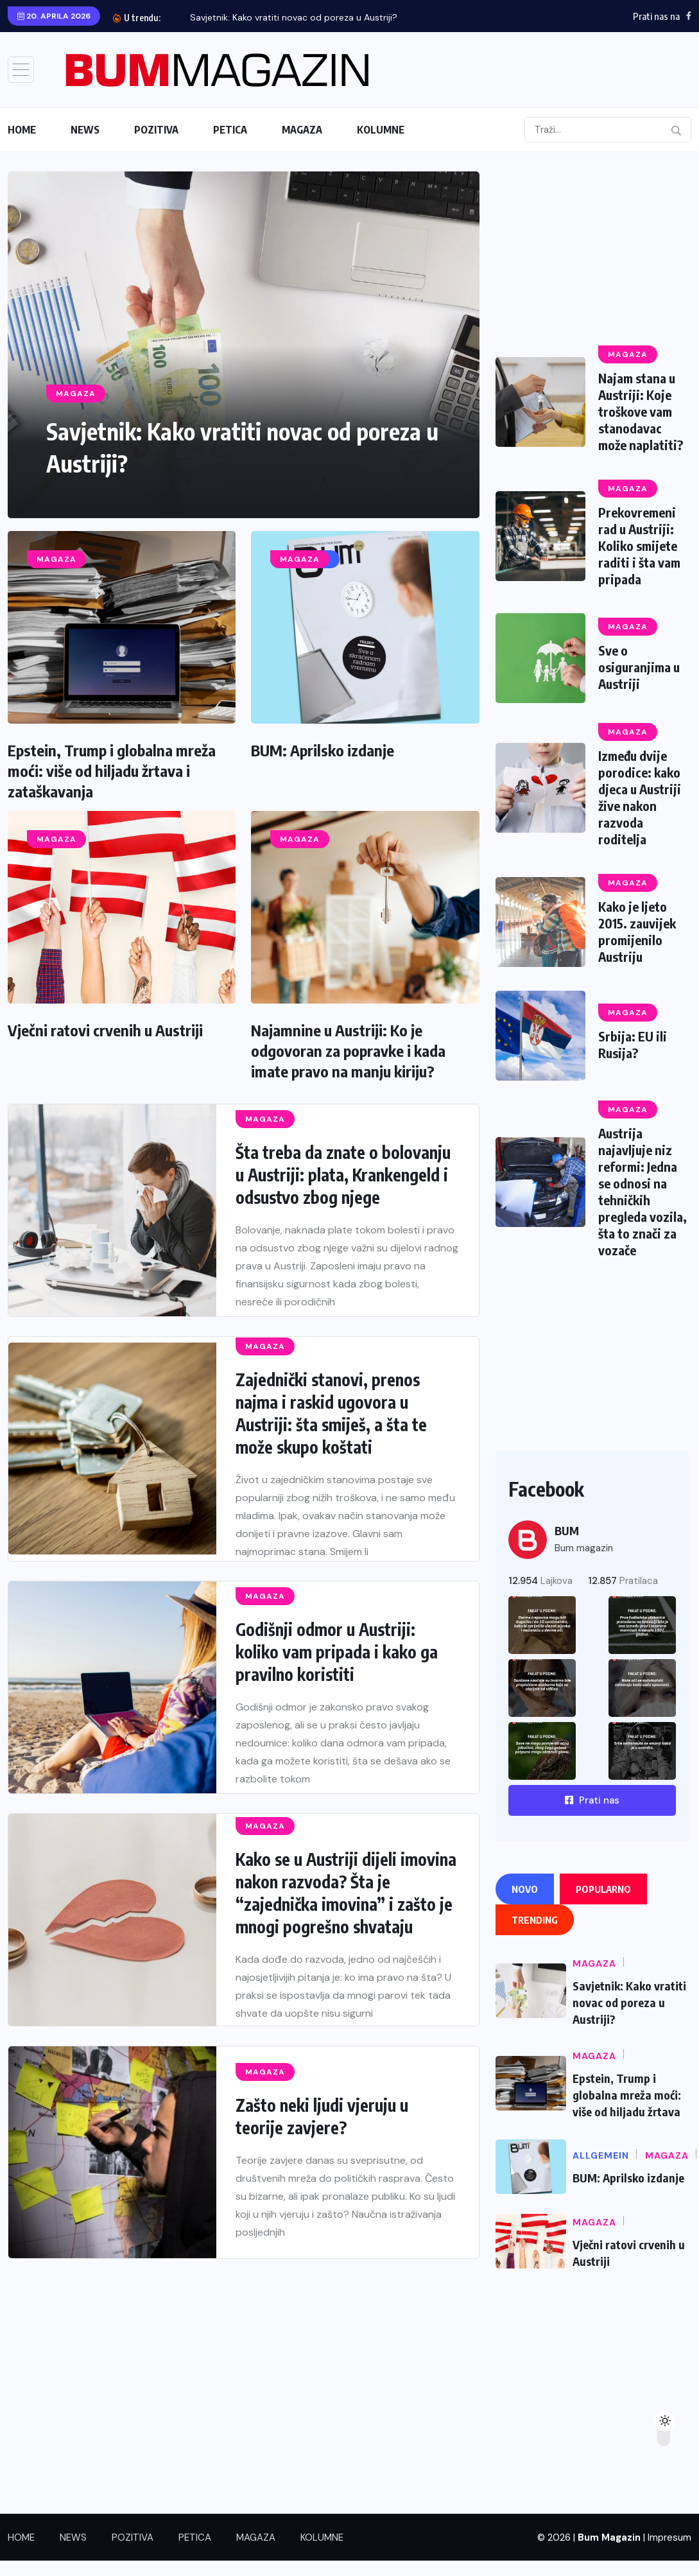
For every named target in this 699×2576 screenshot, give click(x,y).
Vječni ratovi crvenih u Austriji (105, 1030)
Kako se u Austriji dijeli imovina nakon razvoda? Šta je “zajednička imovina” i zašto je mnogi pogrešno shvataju (346, 1893)
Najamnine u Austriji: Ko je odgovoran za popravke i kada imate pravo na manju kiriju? (348, 1050)
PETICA (230, 129)
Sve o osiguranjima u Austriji (639, 667)
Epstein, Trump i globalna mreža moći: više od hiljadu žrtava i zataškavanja (112, 770)
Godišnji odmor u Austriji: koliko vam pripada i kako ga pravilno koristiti (337, 1652)
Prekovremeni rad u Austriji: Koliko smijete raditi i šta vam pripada (639, 545)
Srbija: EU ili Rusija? (632, 1044)
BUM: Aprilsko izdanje (322, 750)
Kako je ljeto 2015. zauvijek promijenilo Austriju (637, 931)
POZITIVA (156, 129)
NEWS (85, 129)
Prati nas (592, 1800)
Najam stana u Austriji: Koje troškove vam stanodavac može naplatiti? (640, 411)
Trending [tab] (535, 1920)
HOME (22, 129)
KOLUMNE (380, 129)
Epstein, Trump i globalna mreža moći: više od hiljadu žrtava (627, 2095)
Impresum (669, 2537)
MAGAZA (302, 129)
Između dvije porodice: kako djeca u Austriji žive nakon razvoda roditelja (640, 797)
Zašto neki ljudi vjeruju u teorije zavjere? (322, 2116)
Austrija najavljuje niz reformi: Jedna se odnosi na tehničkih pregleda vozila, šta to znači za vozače (642, 1191)
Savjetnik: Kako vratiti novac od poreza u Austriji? (293, 17)
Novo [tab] (525, 1889)
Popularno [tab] (603, 1889)
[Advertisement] (591, 251)
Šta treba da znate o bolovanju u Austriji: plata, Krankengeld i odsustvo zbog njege (343, 1175)
